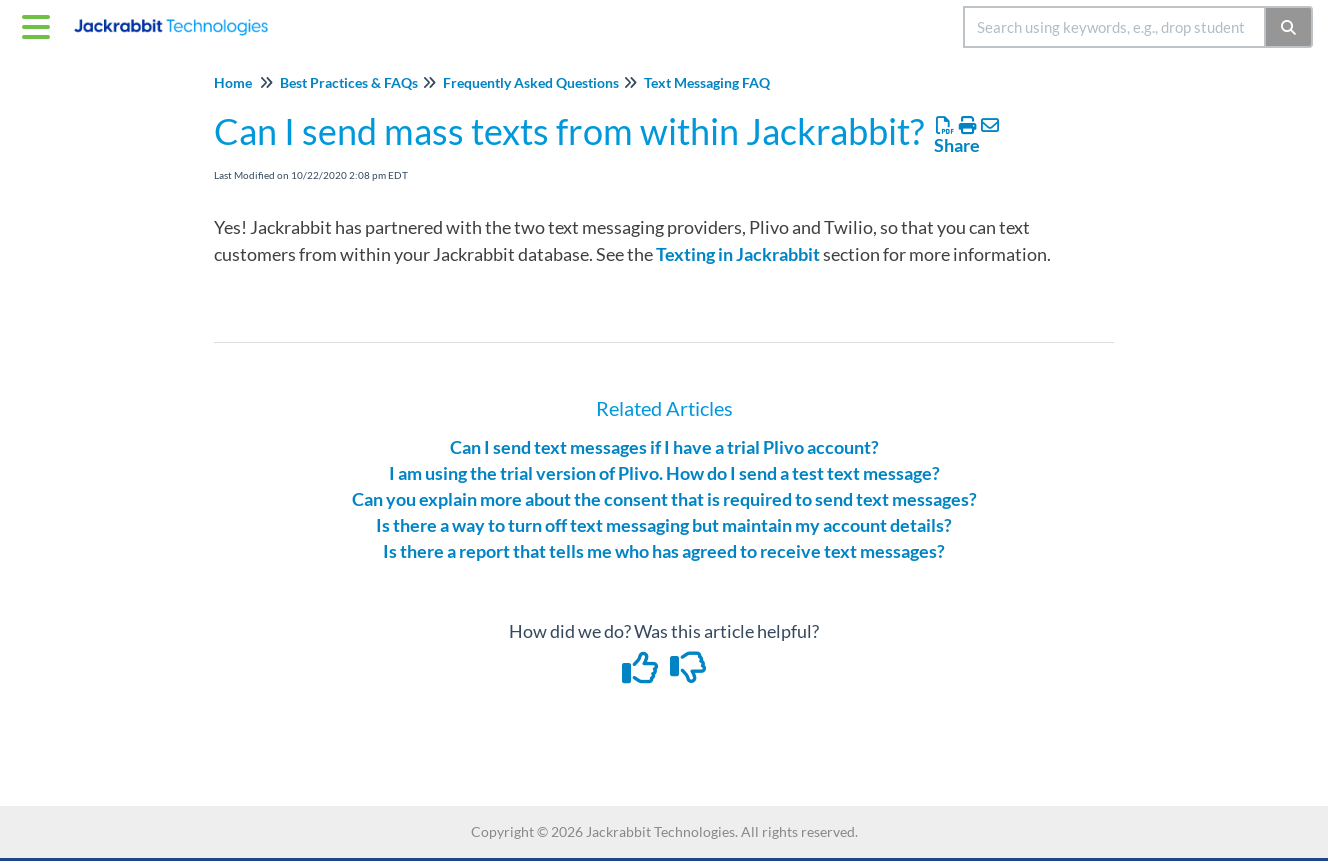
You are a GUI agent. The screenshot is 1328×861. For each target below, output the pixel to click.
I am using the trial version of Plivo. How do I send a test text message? (664, 473)
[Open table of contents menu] (40, 24)
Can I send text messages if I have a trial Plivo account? (664, 447)
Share (957, 145)
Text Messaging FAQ (707, 82)
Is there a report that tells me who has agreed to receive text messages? (664, 551)
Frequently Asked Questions (531, 82)
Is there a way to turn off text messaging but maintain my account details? (664, 525)
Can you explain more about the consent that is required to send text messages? (664, 499)
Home (233, 82)
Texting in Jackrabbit (738, 254)
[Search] (1289, 27)
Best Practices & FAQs (349, 82)
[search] (1114, 27)
